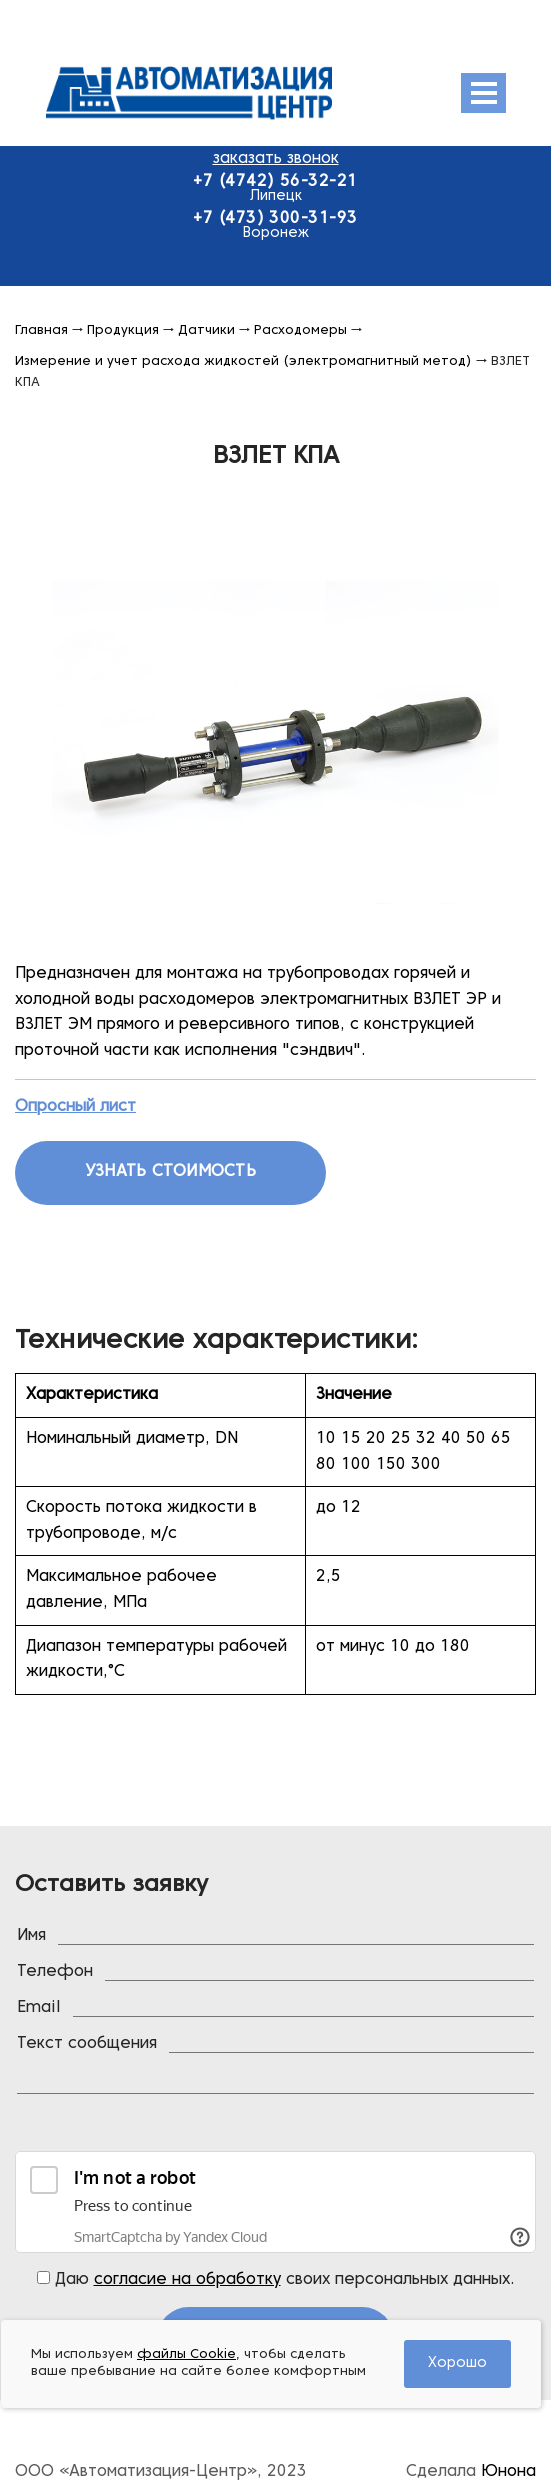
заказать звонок (276, 159)
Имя (31, 1936)
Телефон (55, 1972)
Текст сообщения (87, 2044)
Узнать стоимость (170, 1172)
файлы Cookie (186, 2355)
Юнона (508, 2472)
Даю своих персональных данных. (276, 2279)
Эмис (238, 93)
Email (39, 2008)
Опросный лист (75, 1107)
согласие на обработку (187, 2280)
